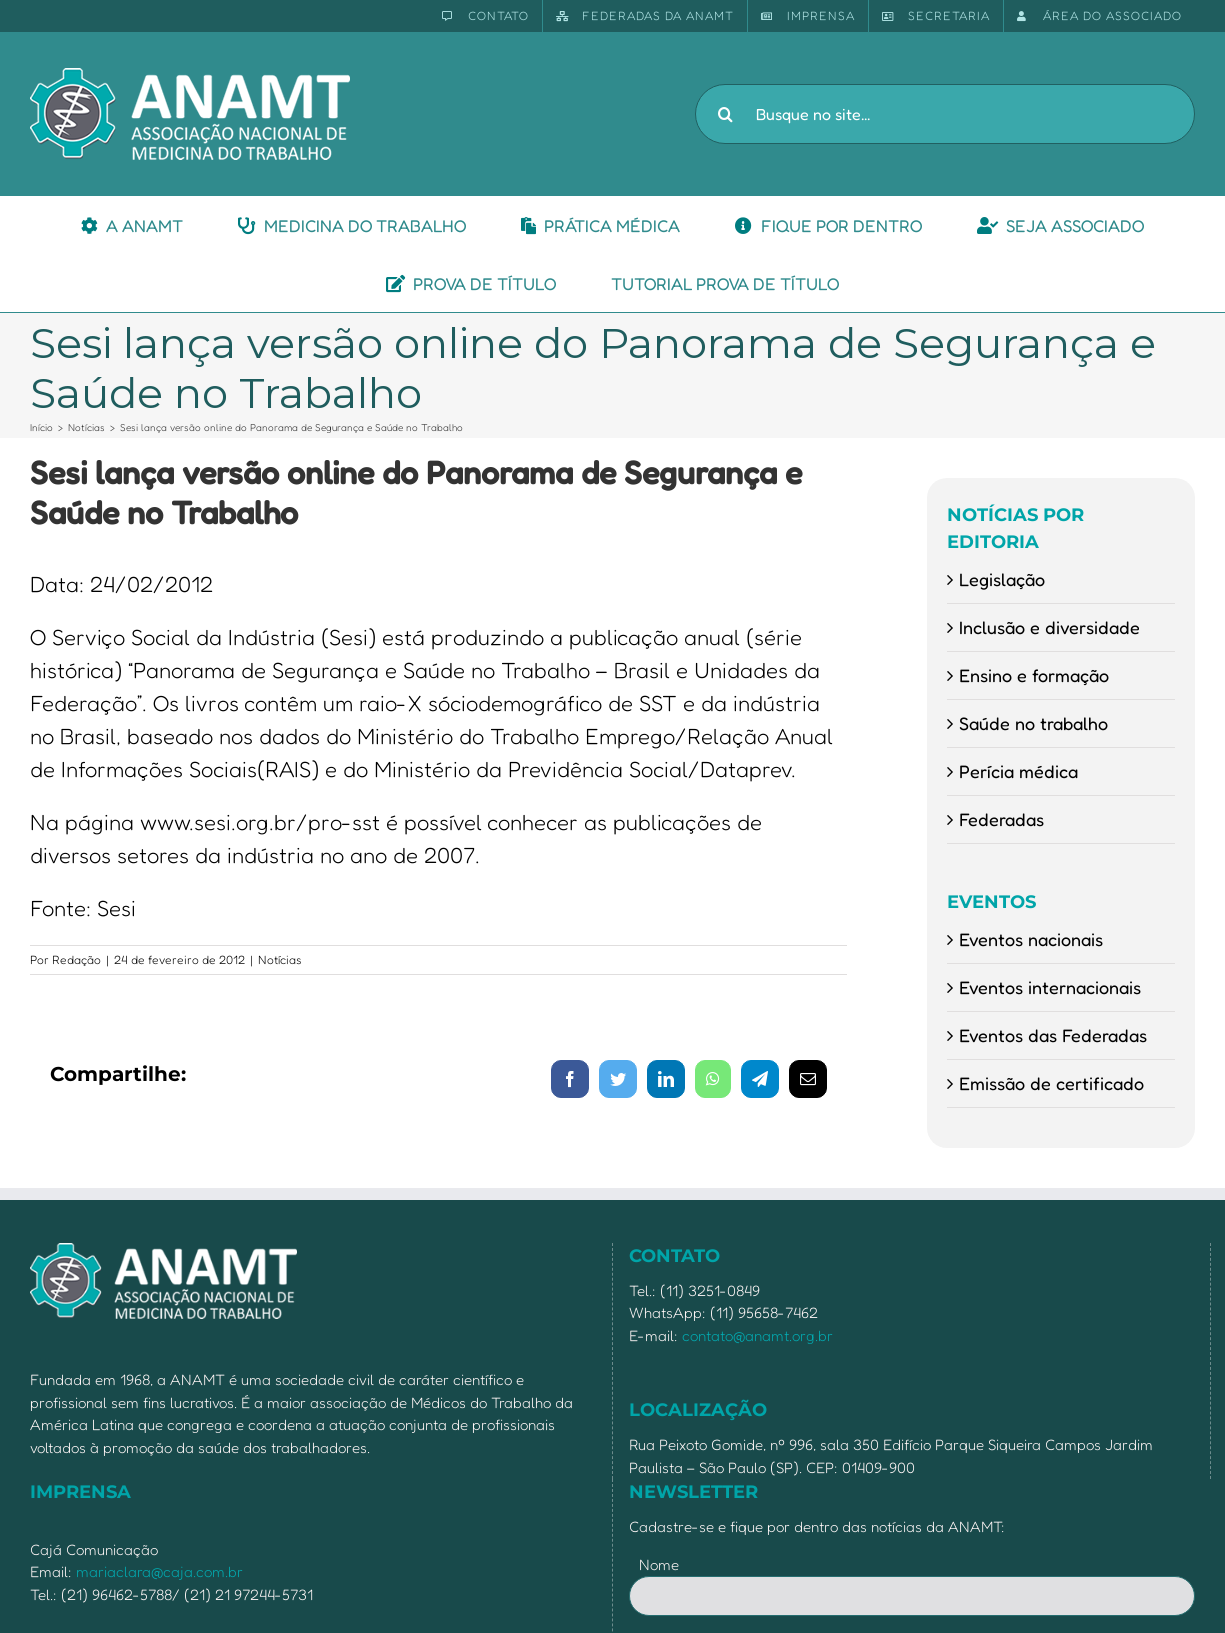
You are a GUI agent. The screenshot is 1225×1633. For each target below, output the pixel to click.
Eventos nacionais (1031, 939)
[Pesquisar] (725, 114)
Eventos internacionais (1050, 987)
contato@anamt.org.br (757, 1335)
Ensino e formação (1034, 675)
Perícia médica (1018, 771)
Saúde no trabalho (1033, 723)
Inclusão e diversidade (1049, 627)
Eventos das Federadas (1053, 1035)
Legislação (1002, 579)
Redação (76, 959)
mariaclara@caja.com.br (159, 1571)
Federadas (1001, 819)
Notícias (280, 959)
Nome (659, 1564)
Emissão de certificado (1051, 1083)
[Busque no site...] (945, 114)
